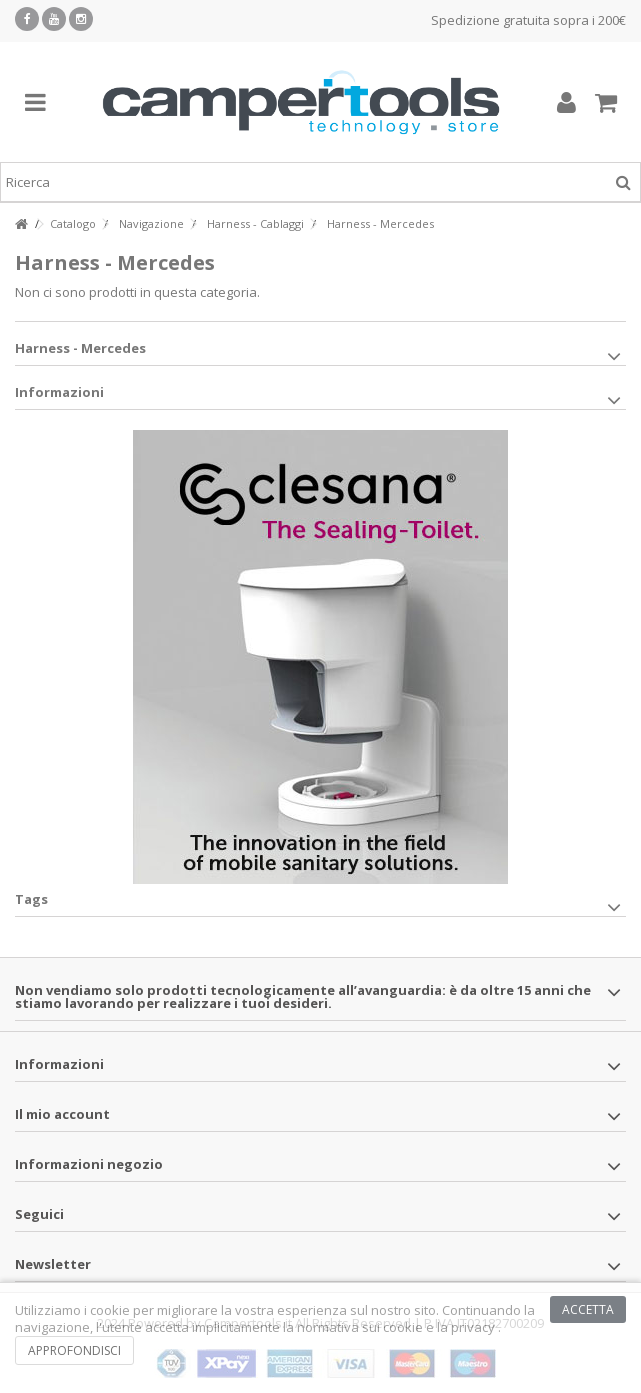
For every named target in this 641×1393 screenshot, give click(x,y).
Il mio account (62, 1114)
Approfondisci (74, 1350)
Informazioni (59, 392)
